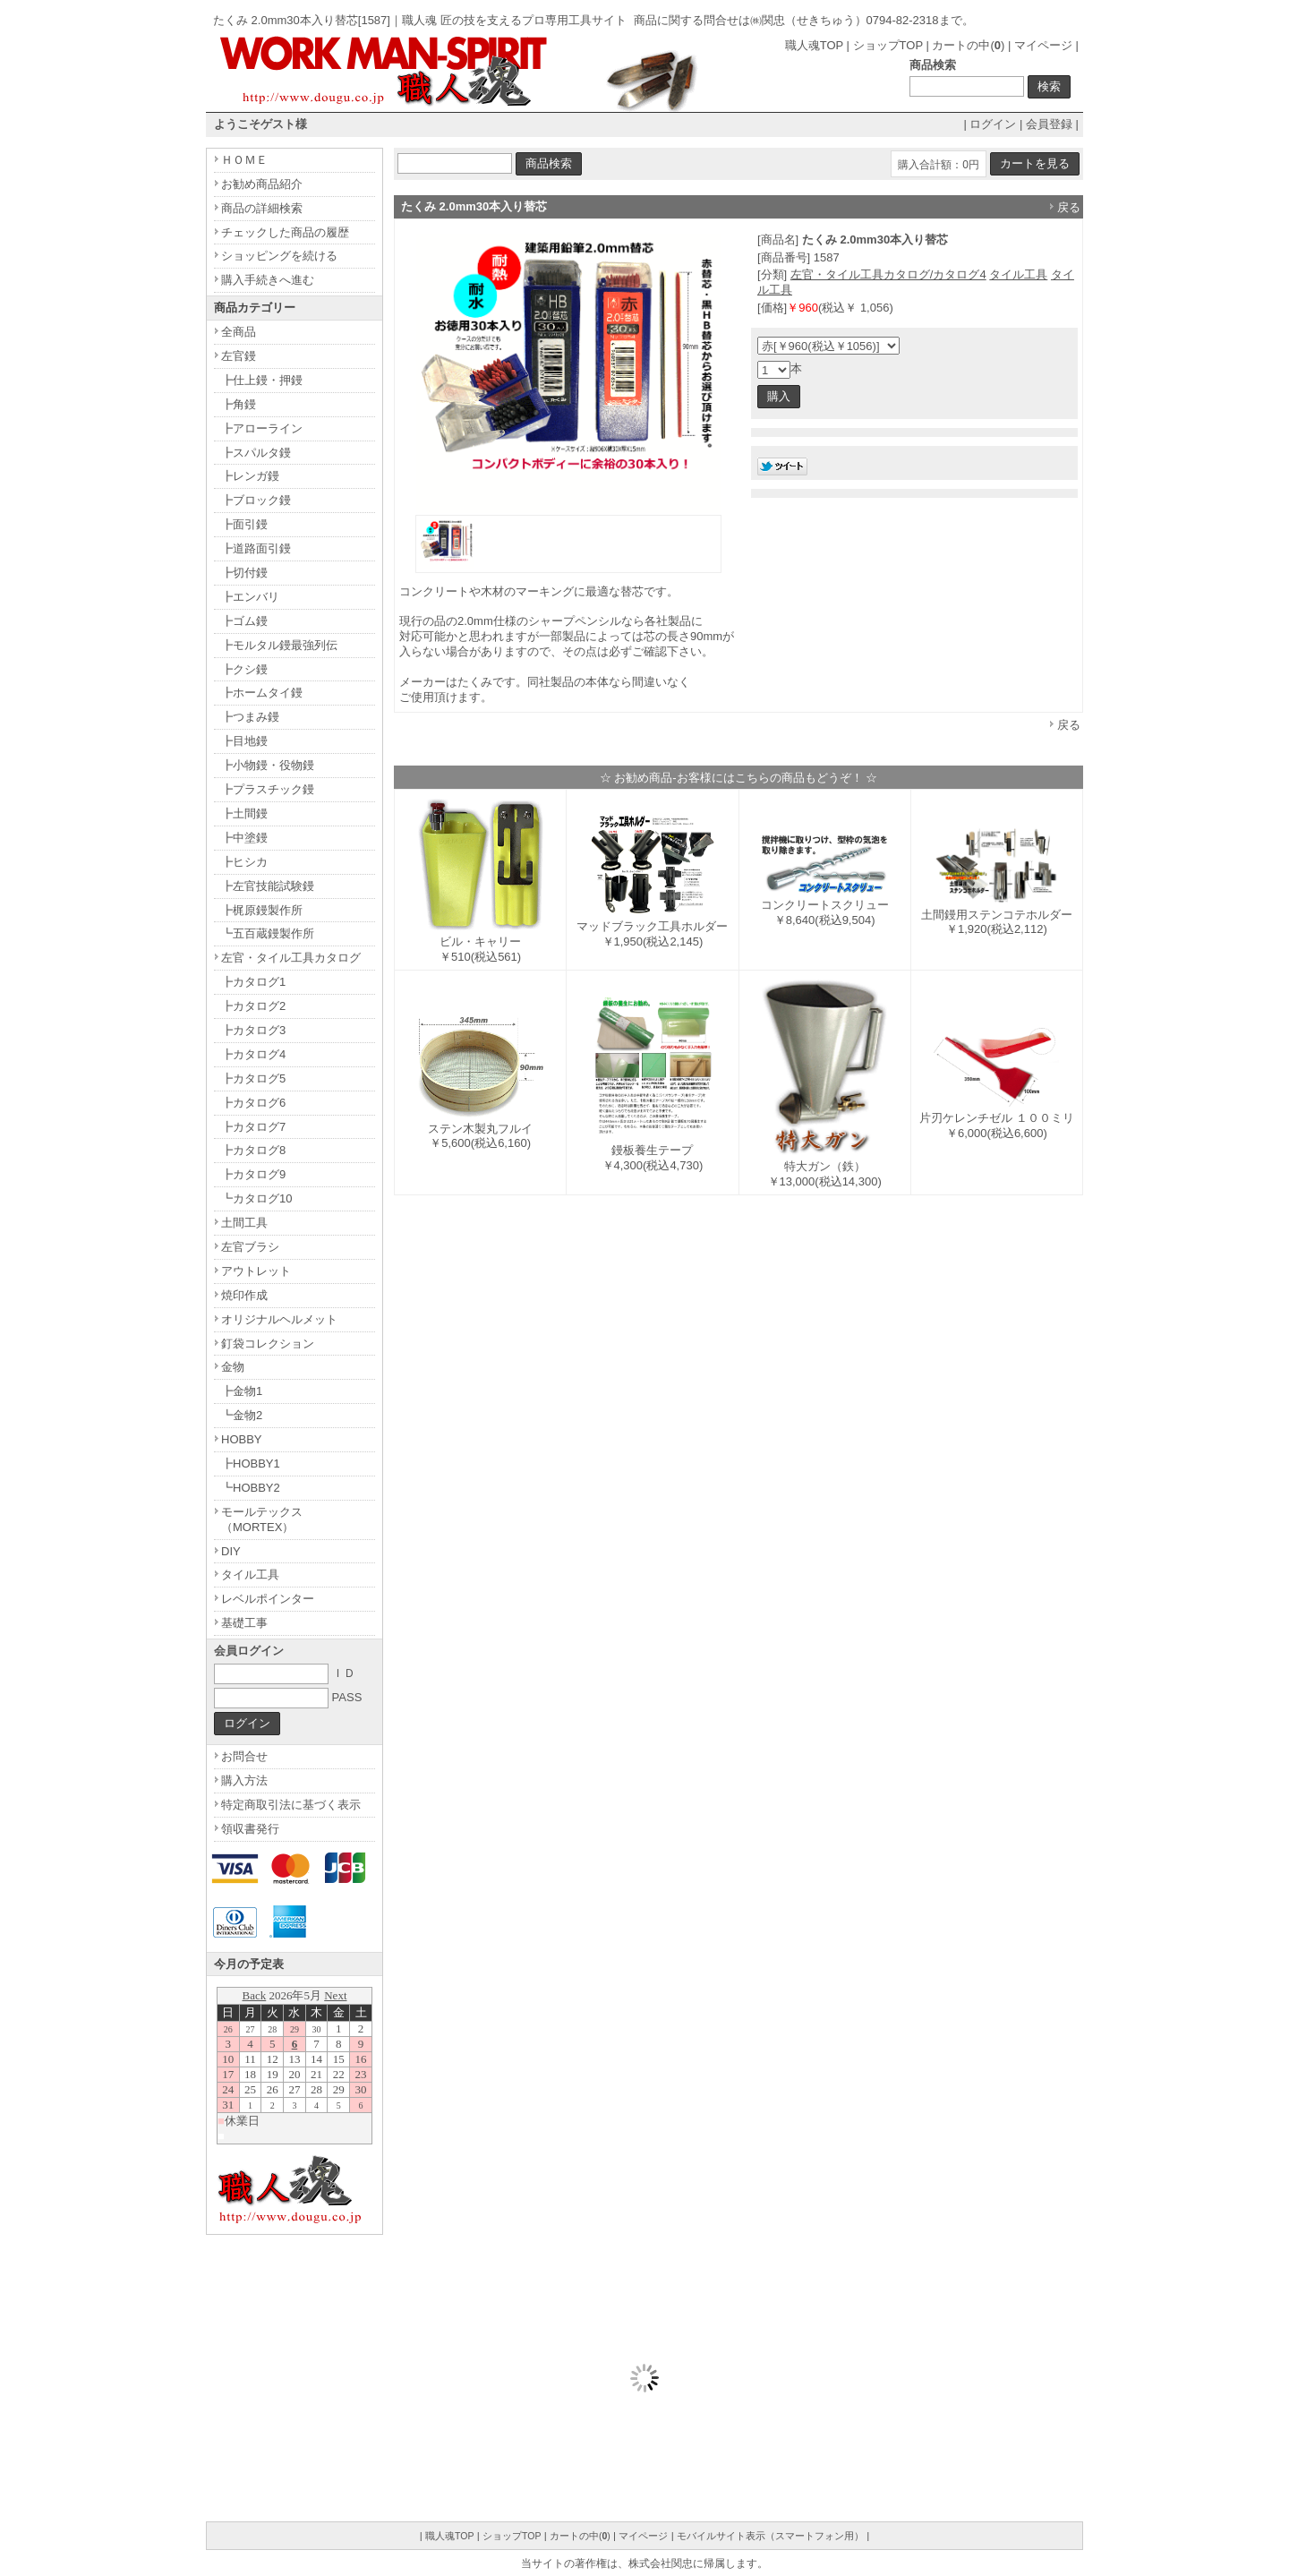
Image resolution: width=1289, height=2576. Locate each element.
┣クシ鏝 (244, 669)
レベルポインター (267, 1598)
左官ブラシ (250, 1247)
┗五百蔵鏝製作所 (267, 933)
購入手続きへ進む (267, 280)
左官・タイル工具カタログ (291, 957)
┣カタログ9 (253, 1174)
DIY (231, 1551)
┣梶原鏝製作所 (262, 910)
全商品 (238, 331)
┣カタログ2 (253, 1006)
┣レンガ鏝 (250, 476)
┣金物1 (241, 1391)
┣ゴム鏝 (244, 621)
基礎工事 (244, 1623)
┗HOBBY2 (250, 1487)
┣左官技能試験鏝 (267, 886)
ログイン (992, 124)
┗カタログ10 (256, 1198)
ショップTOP (888, 45)
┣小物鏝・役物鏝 (267, 765)
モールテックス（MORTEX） (262, 1519)
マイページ (1043, 45)
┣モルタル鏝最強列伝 (279, 645)
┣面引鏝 (244, 524)
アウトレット (256, 1271)
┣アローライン (262, 428)
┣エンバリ (250, 596)
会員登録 (1049, 124)
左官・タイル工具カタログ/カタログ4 (888, 274)
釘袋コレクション (267, 1343)
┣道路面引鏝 (256, 548)
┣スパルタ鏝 (256, 452)
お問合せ (244, 1756)
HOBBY (241, 1439)
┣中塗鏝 (244, 837)
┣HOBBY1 (250, 1463)
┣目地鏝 (244, 741)
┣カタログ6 (253, 1102)
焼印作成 (244, 1295)
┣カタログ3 (253, 1030)
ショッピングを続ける (279, 255)
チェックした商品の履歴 (285, 232)
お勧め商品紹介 (262, 184)
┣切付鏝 (244, 572)
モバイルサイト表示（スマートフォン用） (770, 2535)
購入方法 (244, 1780)
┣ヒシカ (244, 862)
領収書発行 (250, 1829)
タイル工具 (1018, 274)
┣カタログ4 (253, 1054)
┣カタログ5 (253, 1078)
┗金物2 (241, 1415)
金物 (232, 1367)
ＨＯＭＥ (244, 160)
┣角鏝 (238, 404)
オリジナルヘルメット (279, 1319)
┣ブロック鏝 (256, 500)
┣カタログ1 (253, 981)
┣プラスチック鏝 (267, 789)
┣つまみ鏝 (250, 716)
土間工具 (244, 1222)
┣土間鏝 (244, 813)
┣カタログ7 (253, 1127)
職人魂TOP (814, 45)
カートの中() (968, 45)
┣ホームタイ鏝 (262, 692)
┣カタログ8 (253, 1150)
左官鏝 (238, 356)
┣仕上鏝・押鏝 (262, 380)
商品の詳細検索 (262, 208)
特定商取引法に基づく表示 (291, 1804)
